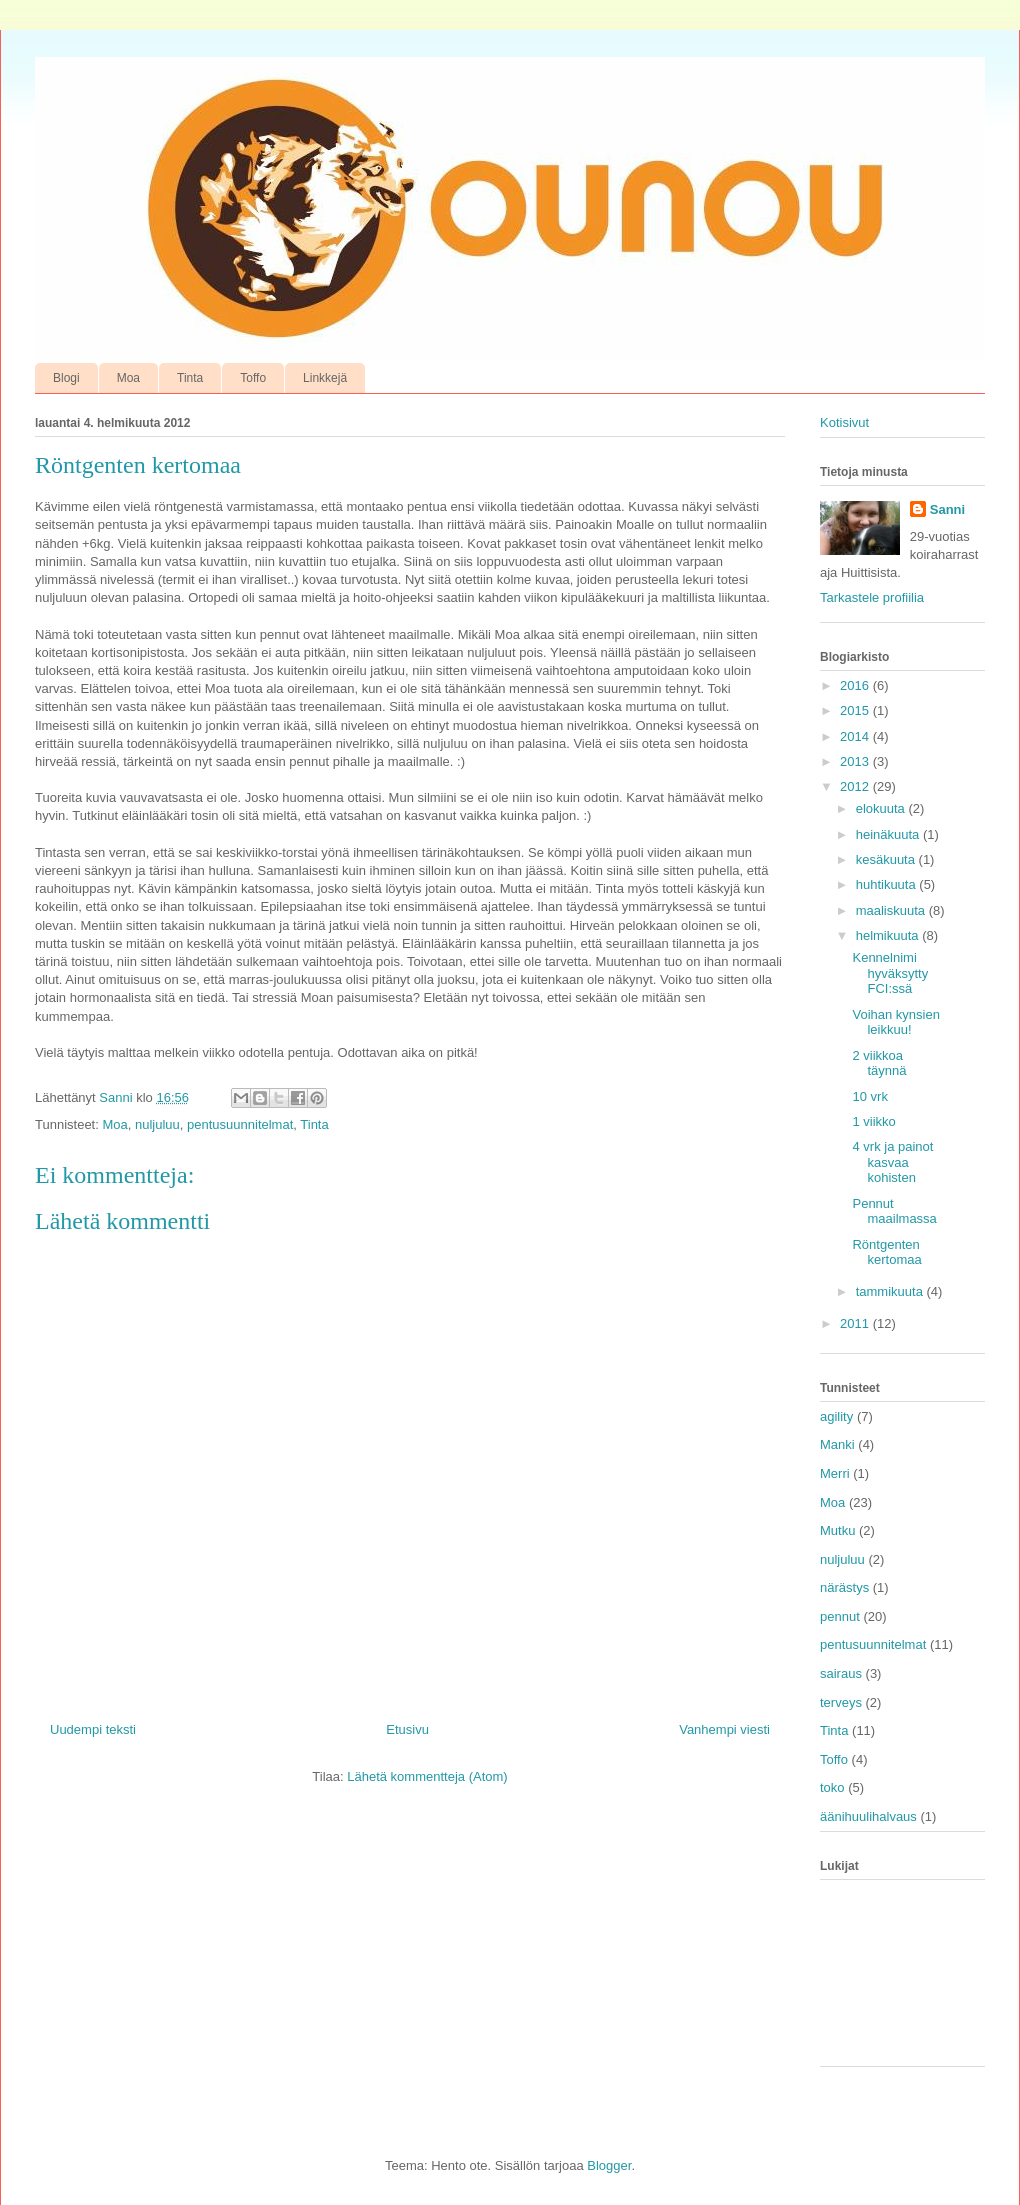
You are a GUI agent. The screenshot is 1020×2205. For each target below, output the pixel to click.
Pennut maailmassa (894, 1211)
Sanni (947, 509)
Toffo (253, 378)
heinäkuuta (889, 834)
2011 (856, 1323)
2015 (856, 710)
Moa (128, 378)
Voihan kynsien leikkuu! (895, 1022)
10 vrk (869, 1096)
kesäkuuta (887, 859)
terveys (841, 1702)
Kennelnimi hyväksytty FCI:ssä (890, 973)
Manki (837, 1444)
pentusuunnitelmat (240, 1124)
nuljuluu (157, 1124)
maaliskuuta (892, 910)
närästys (844, 1587)
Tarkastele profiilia (872, 597)
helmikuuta (889, 935)
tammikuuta (891, 1291)
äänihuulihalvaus (868, 1816)
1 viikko (873, 1121)
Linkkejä (325, 378)
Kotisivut (844, 422)
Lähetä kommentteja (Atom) (427, 1776)
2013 (856, 761)
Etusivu (407, 1729)
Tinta (190, 378)
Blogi (66, 378)
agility (836, 1416)
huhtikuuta (888, 884)
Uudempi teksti (93, 1729)
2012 (856, 786)
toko (832, 1787)
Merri (835, 1473)
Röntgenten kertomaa (886, 1252)
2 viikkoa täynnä (879, 1063)
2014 (856, 736)
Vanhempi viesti (724, 1729)
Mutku (837, 1530)
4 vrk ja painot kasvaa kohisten (892, 1162)
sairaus (841, 1673)
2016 (856, 685)
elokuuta (882, 808)
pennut (840, 1616)
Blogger (609, 2165)
